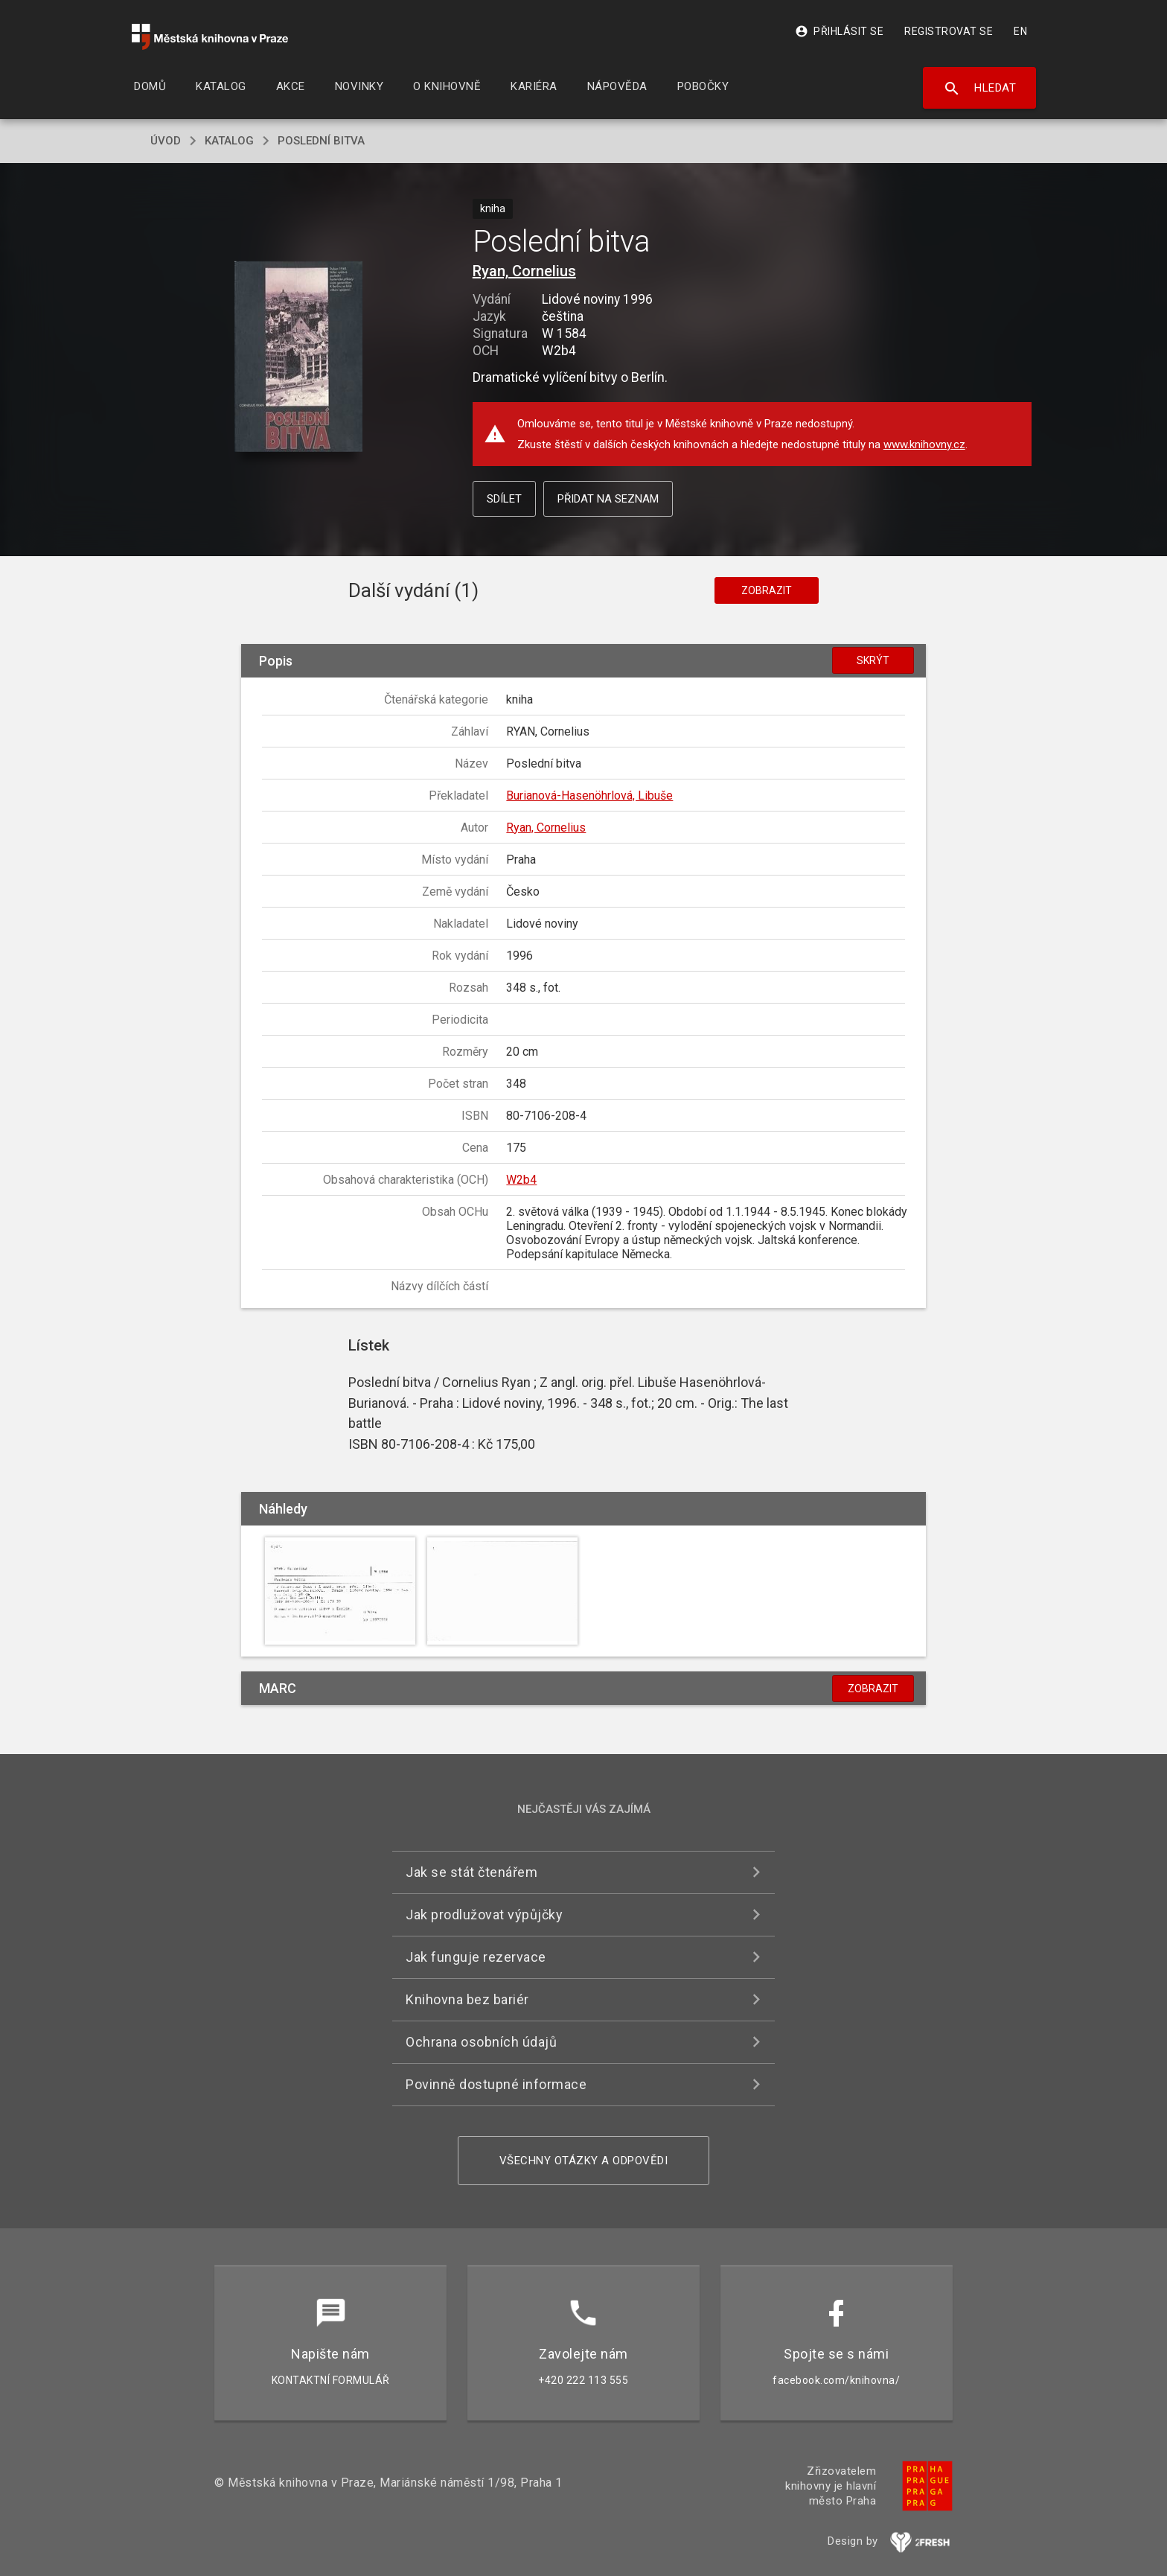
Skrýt (873, 660)
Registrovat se (948, 31)
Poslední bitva (321, 140)
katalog (229, 140)
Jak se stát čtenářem (471, 1872)
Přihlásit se (839, 31)
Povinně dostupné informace (496, 2084)
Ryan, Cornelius (524, 271)
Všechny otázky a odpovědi (583, 2160)
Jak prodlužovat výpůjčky (484, 1914)
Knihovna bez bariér (467, 1999)
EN (1020, 31)
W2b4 (521, 1180)
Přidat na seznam (608, 499)
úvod (165, 140)
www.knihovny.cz (924, 444)
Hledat (980, 89)
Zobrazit (766, 590)
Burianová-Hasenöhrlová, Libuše (589, 795)
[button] (299, 358)
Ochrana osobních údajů (481, 2042)
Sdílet (504, 499)
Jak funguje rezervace (476, 1957)
